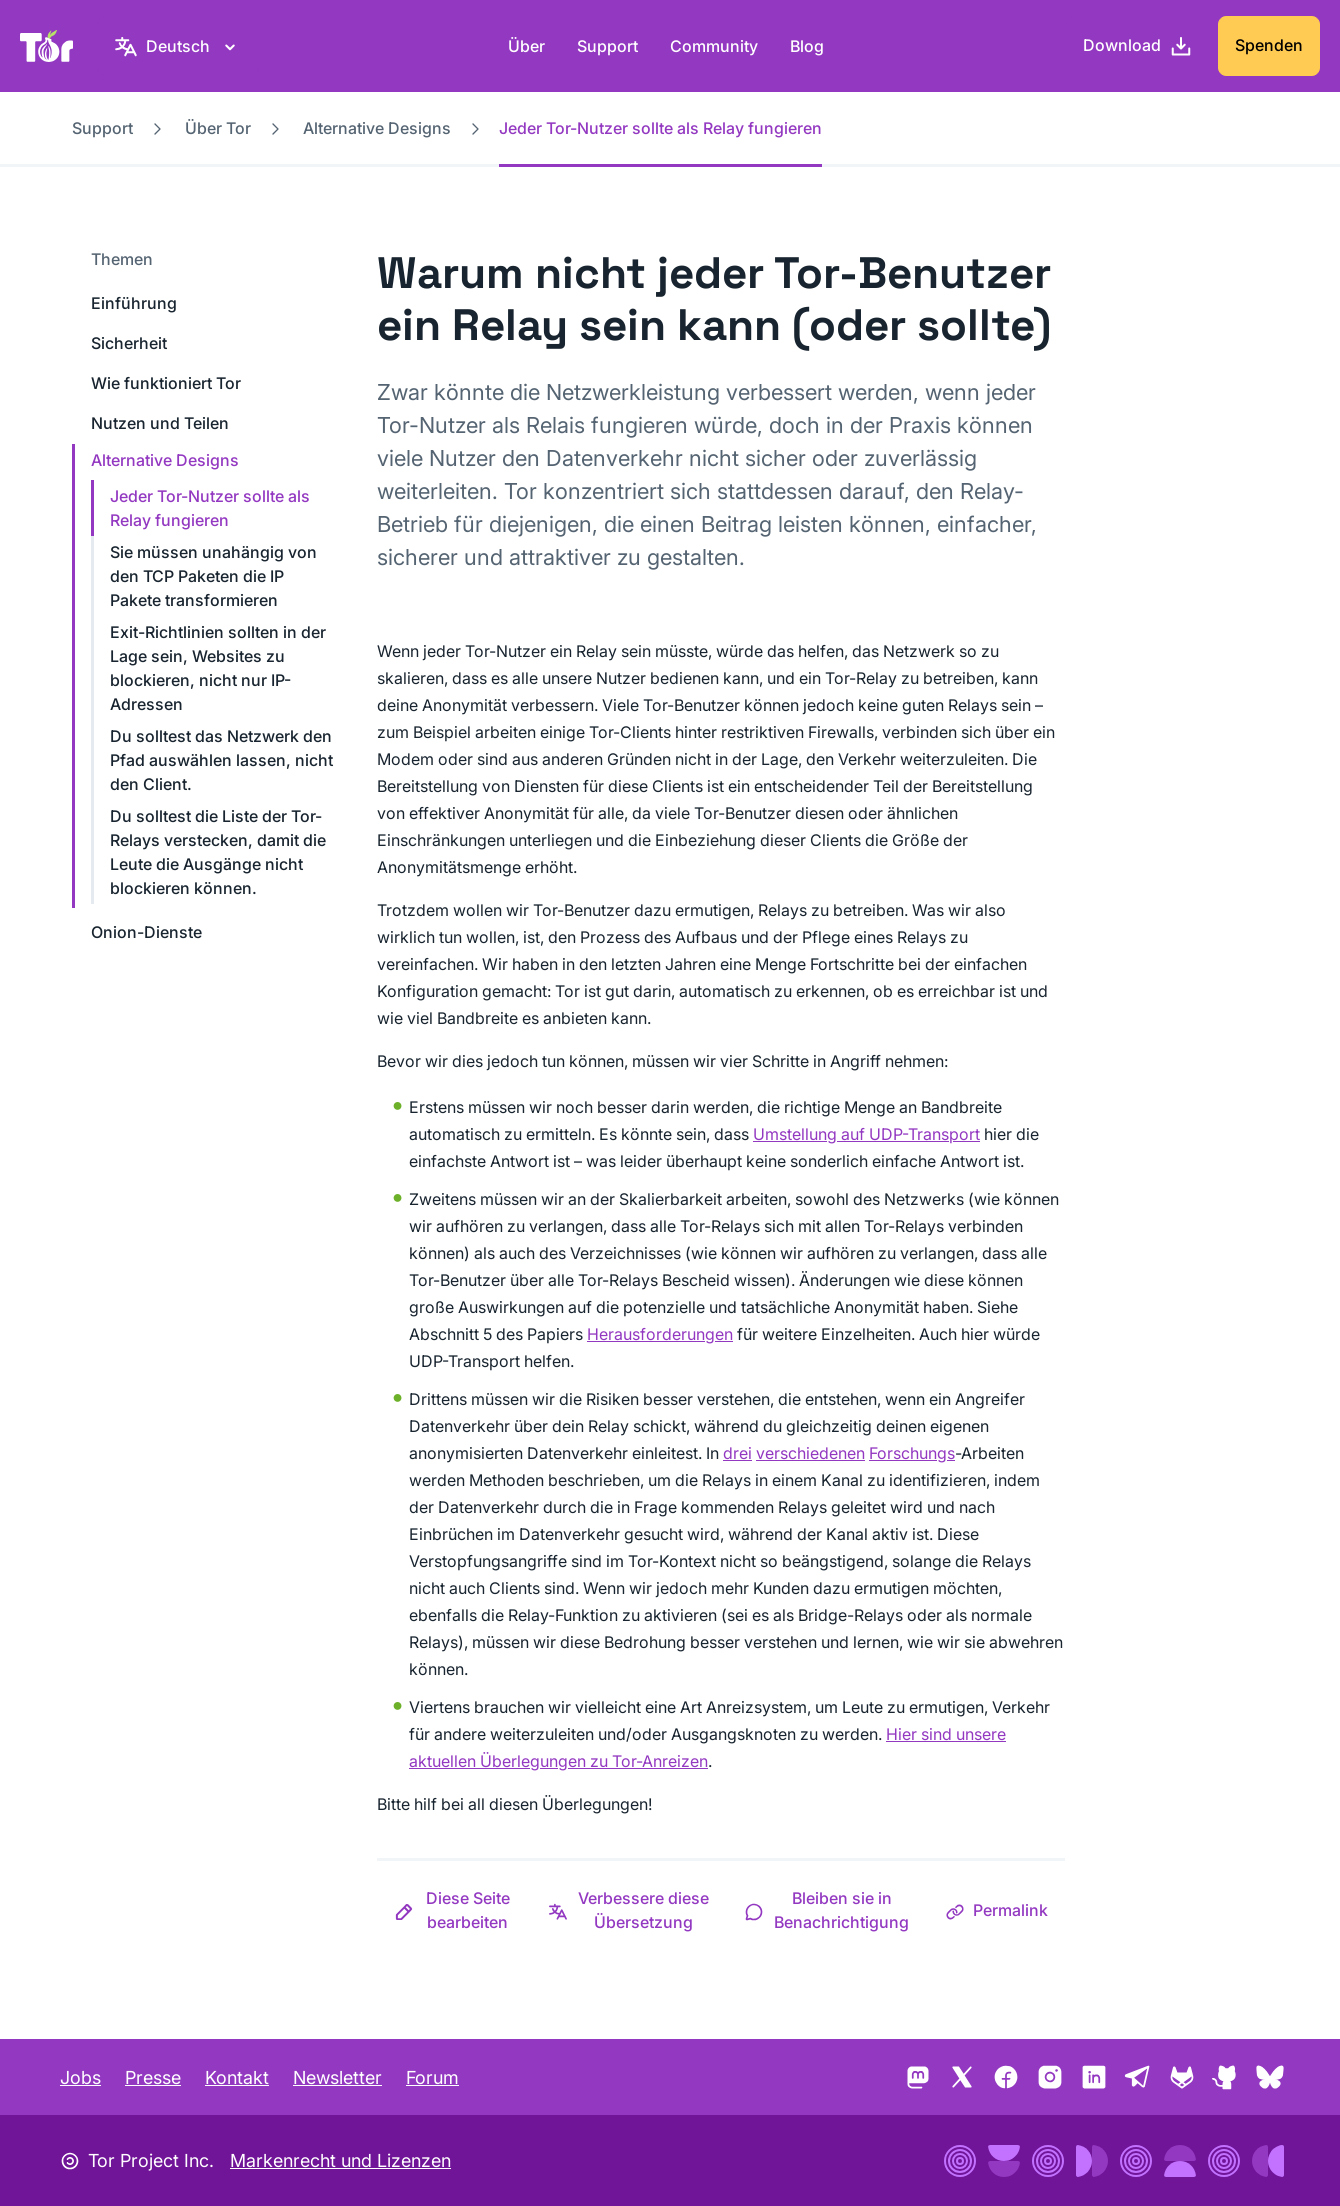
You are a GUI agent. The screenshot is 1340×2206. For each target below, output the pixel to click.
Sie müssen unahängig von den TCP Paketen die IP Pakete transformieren (213, 576)
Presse (153, 2077)
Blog (807, 46)
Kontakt (237, 2077)
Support (607, 46)
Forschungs (912, 1453)
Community (714, 46)
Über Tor (218, 128)
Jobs (80, 2077)
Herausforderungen (660, 1334)
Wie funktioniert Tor (166, 383)
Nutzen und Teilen (160, 423)
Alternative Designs (377, 128)
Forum (432, 2077)
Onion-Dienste (146, 932)
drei (737, 1453)
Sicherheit (129, 343)
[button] (454, 1910)
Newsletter (337, 2077)
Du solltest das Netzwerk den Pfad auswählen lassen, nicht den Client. (221, 760)
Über (526, 46)
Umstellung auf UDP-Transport (866, 1134)
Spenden (1269, 45)
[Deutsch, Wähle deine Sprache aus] (178, 46)
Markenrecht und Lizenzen (340, 2160)
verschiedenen (810, 1453)
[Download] (1138, 46)
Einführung (134, 303)
